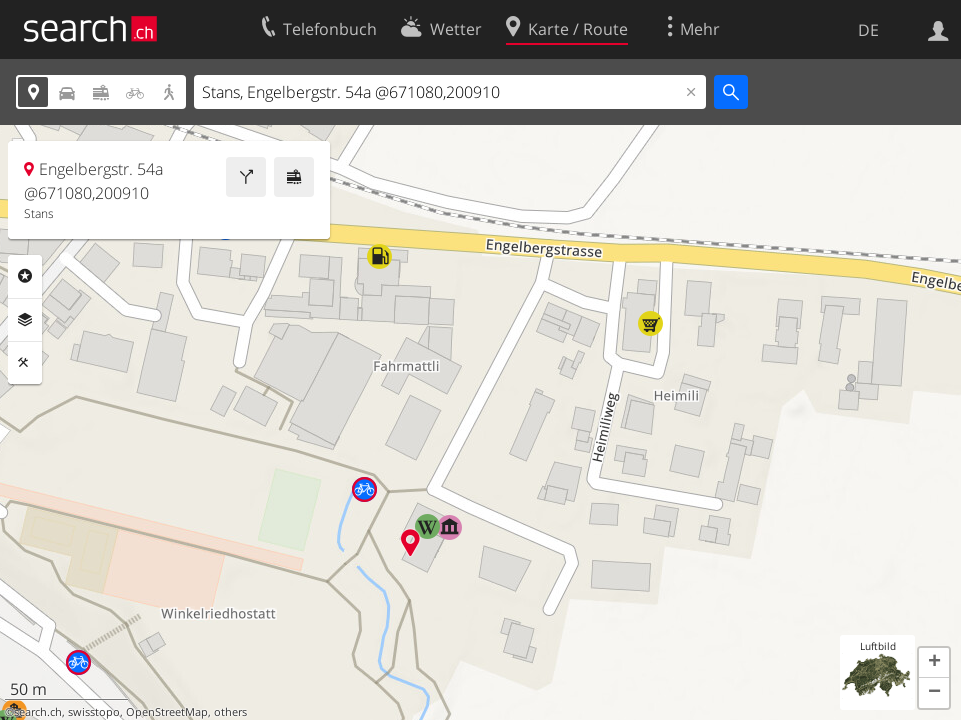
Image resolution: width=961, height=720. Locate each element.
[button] (934, 663)
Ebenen (25, 320)
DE (868, 30)
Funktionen (25, 363)
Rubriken (25, 276)
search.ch (38, 712)
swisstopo (94, 712)
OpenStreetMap (167, 712)
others (230, 712)
